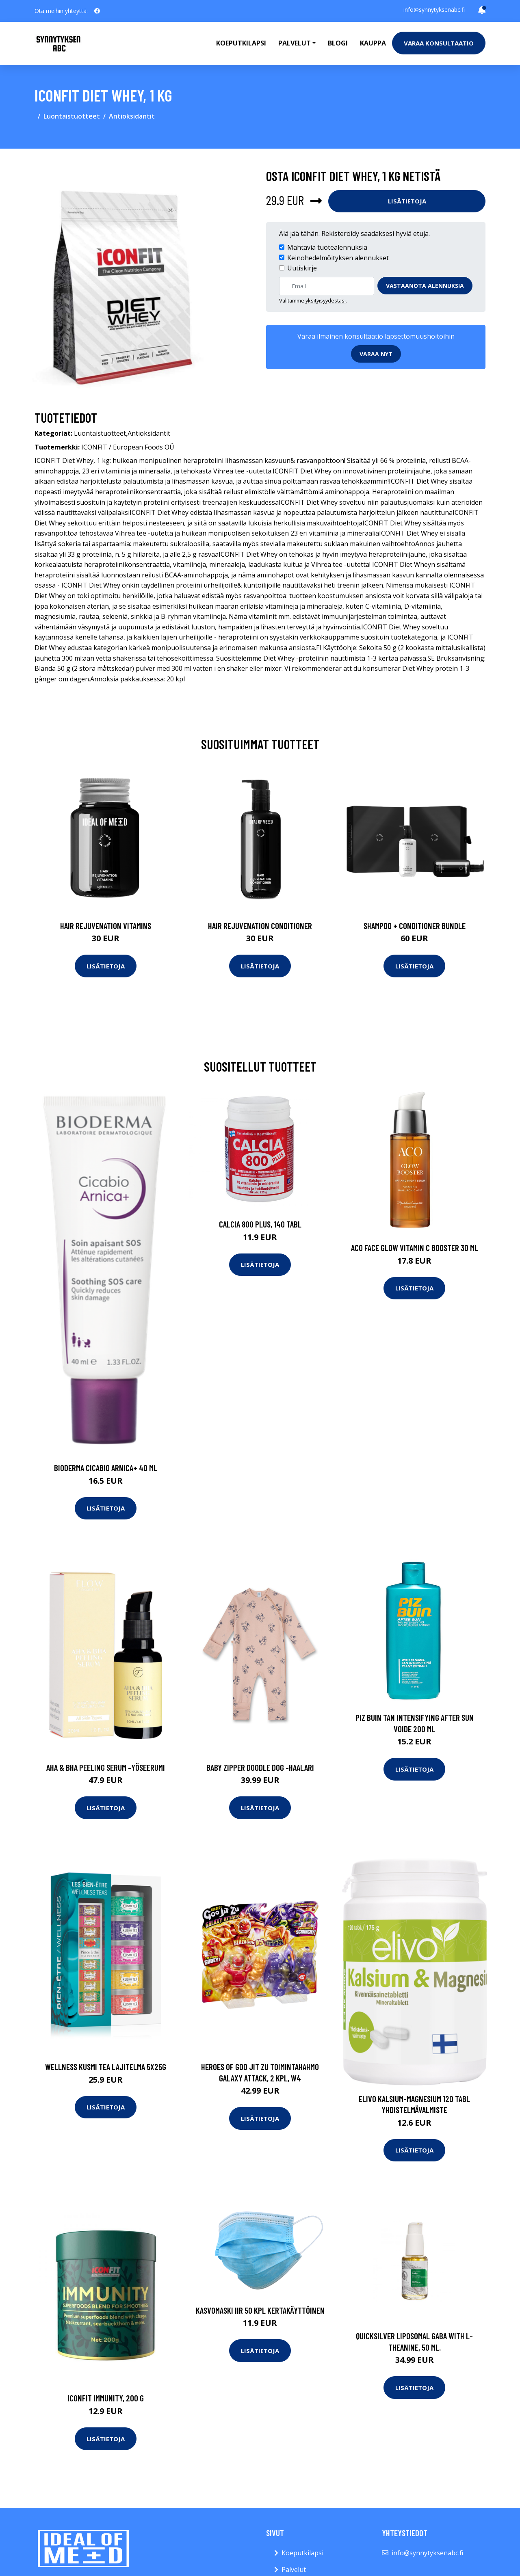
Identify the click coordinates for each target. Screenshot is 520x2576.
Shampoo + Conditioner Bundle (415, 926)
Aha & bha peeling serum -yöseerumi (105, 1767)
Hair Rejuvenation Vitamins (105, 926)
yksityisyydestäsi (326, 300)
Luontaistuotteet (71, 116)
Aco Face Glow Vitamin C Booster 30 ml (414, 1248)
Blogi (338, 43)
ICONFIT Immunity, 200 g (105, 2398)
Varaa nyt (376, 354)
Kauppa (373, 43)
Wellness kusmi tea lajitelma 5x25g (105, 2067)
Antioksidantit (132, 116)
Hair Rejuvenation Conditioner (260, 926)
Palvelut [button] (294, 43)
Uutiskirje (302, 268)
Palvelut (294, 2569)
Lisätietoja (407, 201)
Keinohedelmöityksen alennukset (338, 257)
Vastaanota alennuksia (425, 286)
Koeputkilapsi (241, 43)
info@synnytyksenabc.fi (434, 9)
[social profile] (97, 11)
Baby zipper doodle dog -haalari (260, 1767)
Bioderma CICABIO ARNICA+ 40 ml (105, 1468)
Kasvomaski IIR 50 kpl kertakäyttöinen (260, 2310)
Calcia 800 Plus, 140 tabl (260, 1224)
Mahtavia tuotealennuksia (327, 247)
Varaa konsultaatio (439, 43)
